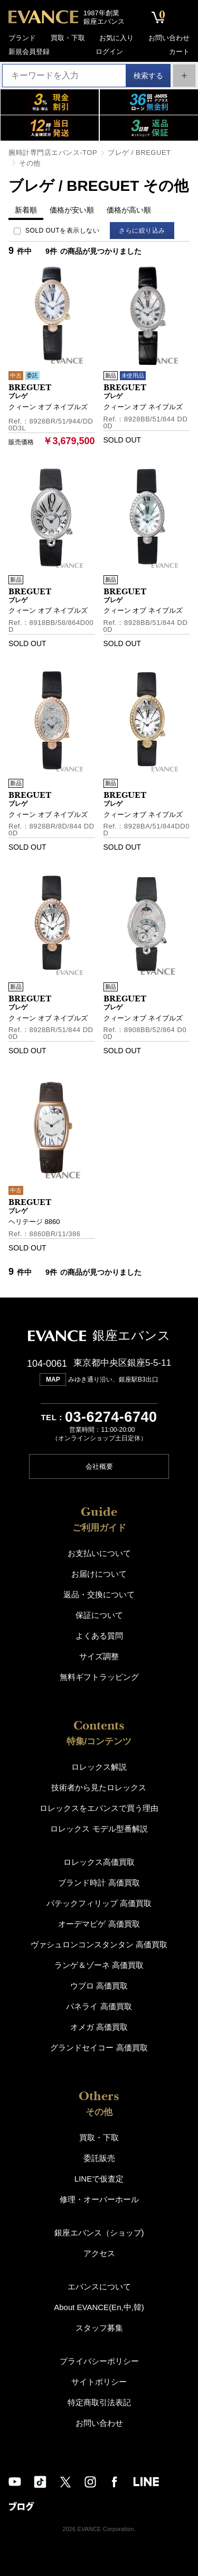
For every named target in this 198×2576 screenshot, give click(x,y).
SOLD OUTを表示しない (62, 230)
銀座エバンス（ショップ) (99, 2231)
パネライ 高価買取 (98, 2005)
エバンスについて (99, 2285)
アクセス (99, 2252)
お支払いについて (99, 1552)
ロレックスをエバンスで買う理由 (99, 1807)
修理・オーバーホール (99, 2198)
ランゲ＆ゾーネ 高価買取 (99, 1964)
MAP (52, 1379)
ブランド (22, 37)
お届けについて (99, 1573)
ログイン (109, 52)
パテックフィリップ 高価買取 (99, 1902)
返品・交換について (99, 1593)
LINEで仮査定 (99, 2178)
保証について (99, 1614)
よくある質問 (99, 1635)
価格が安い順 (72, 210)
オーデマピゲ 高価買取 (98, 1923)
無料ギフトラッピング (99, 1676)
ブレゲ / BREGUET (139, 153)
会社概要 (99, 1465)
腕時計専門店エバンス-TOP (52, 153)
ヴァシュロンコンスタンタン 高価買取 (99, 1943)
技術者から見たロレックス (98, 1786)
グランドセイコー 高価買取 (98, 2046)
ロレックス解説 (99, 1766)
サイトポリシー (99, 2381)
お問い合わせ (169, 37)
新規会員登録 (29, 52)
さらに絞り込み (144, 230)
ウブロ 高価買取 (99, 1985)
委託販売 (99, 2157)
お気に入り (116, 37)
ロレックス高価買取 (99, 1861)
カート (179, 52)
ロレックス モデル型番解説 (98, 1828)
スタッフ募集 (99, 2327)
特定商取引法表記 (99, 2401)
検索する (144, 75)
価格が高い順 (129, 210)
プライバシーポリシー (99, 2360)
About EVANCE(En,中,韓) (99, 2306)
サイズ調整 (99, 1655)
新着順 (26, 210)
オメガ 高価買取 (99, 2026)
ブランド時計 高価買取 (98, 1881)
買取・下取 (68, 37)
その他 (30, 163)
